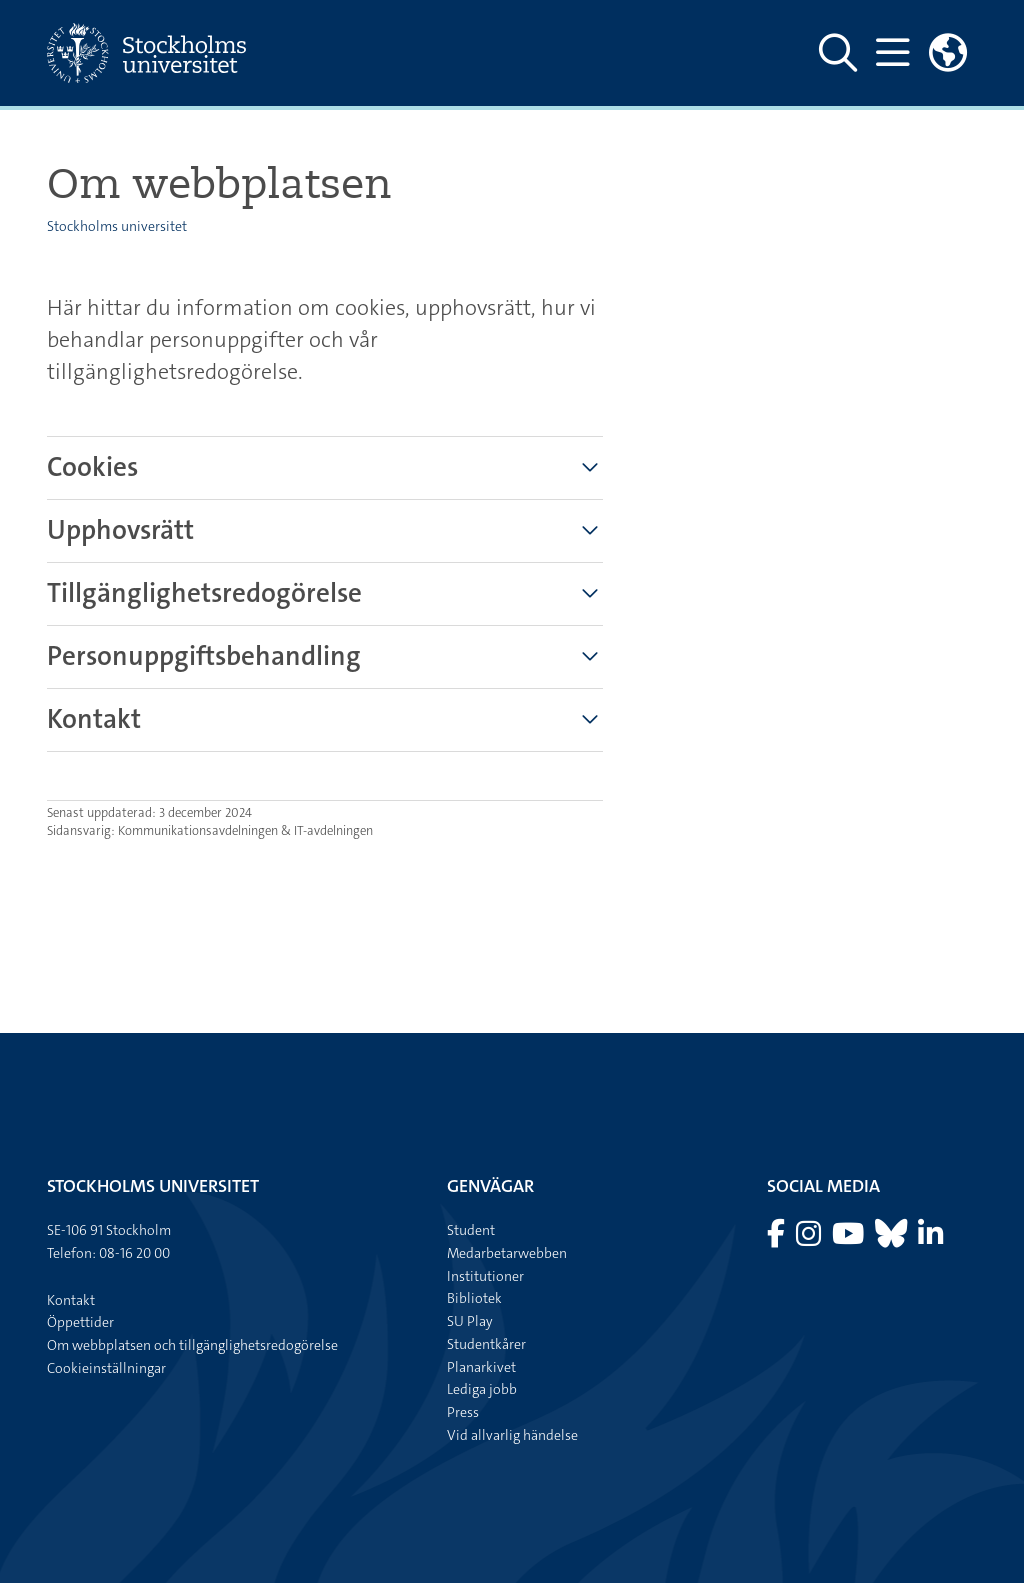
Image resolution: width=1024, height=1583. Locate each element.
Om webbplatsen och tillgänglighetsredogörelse (192, 1345)
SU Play (470, 1321)
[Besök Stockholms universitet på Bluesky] (892, 1239)
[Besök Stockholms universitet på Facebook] (777, 1239)
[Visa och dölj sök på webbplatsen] (838, 53)
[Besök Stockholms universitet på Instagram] (810, 1239)
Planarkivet (481, 1367)
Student (471, 1230)
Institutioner (485, 1276)
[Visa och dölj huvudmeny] (892, 53)
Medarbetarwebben (507, 1253)
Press (463, 1412)
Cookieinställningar (106, 1368)
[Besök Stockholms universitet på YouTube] (849, 1239)
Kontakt (71, 1300)
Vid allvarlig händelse (512, 1435)
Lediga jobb (482, 1389)
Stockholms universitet (117, 226)
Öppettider (80, 1322)
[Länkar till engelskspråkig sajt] (948, 53)
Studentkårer (486, 1344)
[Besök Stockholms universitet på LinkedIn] (930, 1239)
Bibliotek (474, 1298)
